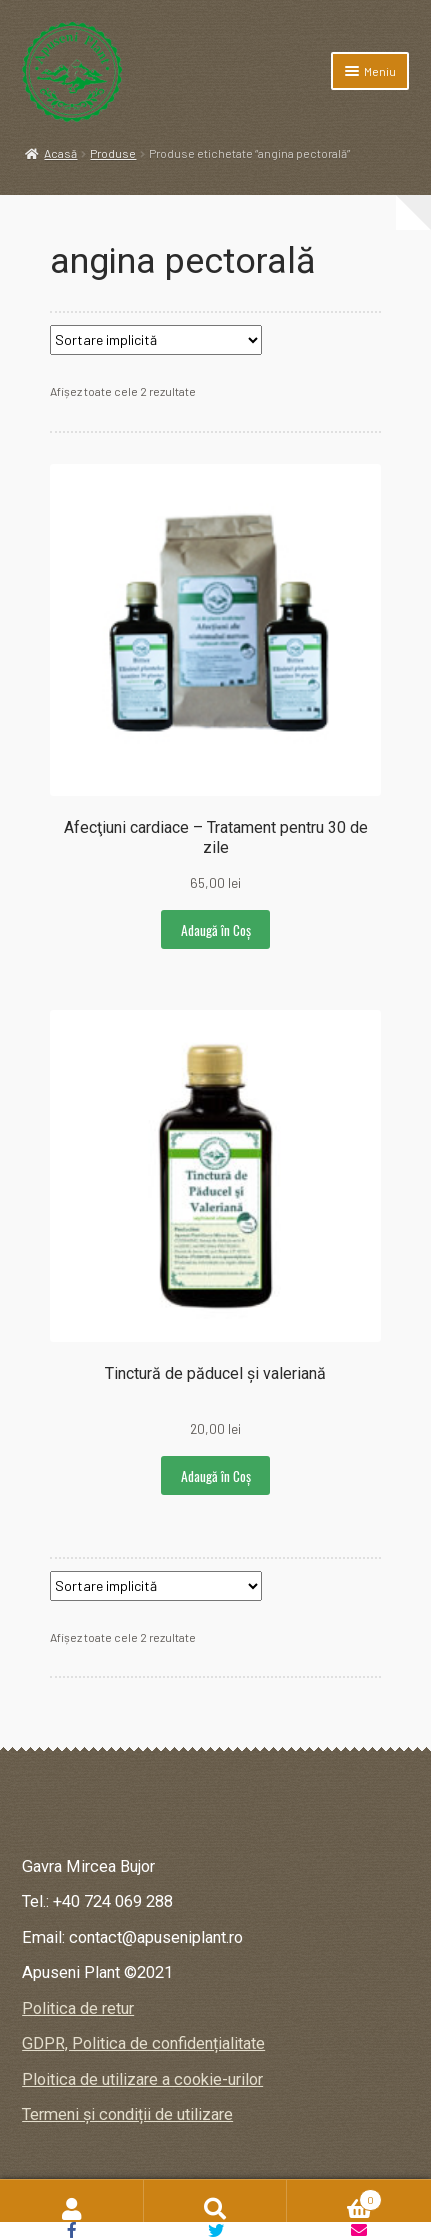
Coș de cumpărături (334, 2197)
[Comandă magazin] (156, 340)
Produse (113, 153)
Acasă (60, 153)
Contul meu (72, 2209)
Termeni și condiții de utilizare (127, 2114)
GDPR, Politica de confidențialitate (143, 2043)
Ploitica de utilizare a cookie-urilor (142, 2079)
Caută (216, 2209)
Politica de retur (78, 2008)
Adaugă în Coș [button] (216, 930)
